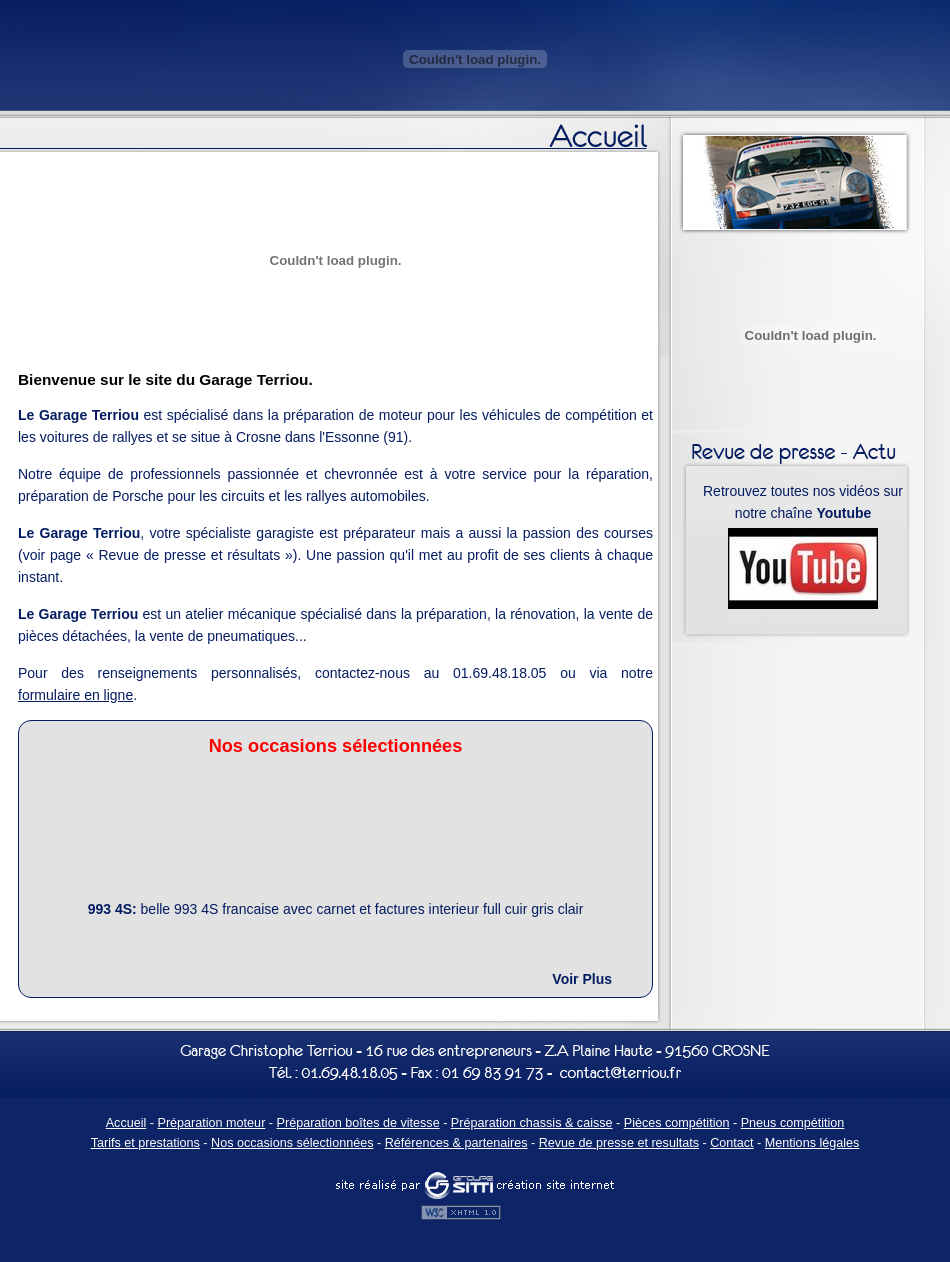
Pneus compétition (793, 1123)
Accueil (126, 1123)
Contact (731, 1143)
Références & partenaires (456, 1143)
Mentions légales (812, 1143)
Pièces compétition (677, 1123)
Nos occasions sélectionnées (292, 1143)
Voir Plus (582, 979)
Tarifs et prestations (145, 1143)
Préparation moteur (212, 1123)
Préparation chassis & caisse (532, 1123)
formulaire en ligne (75, 695)
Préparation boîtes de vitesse (358, 1123)
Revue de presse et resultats (619, 1143)
